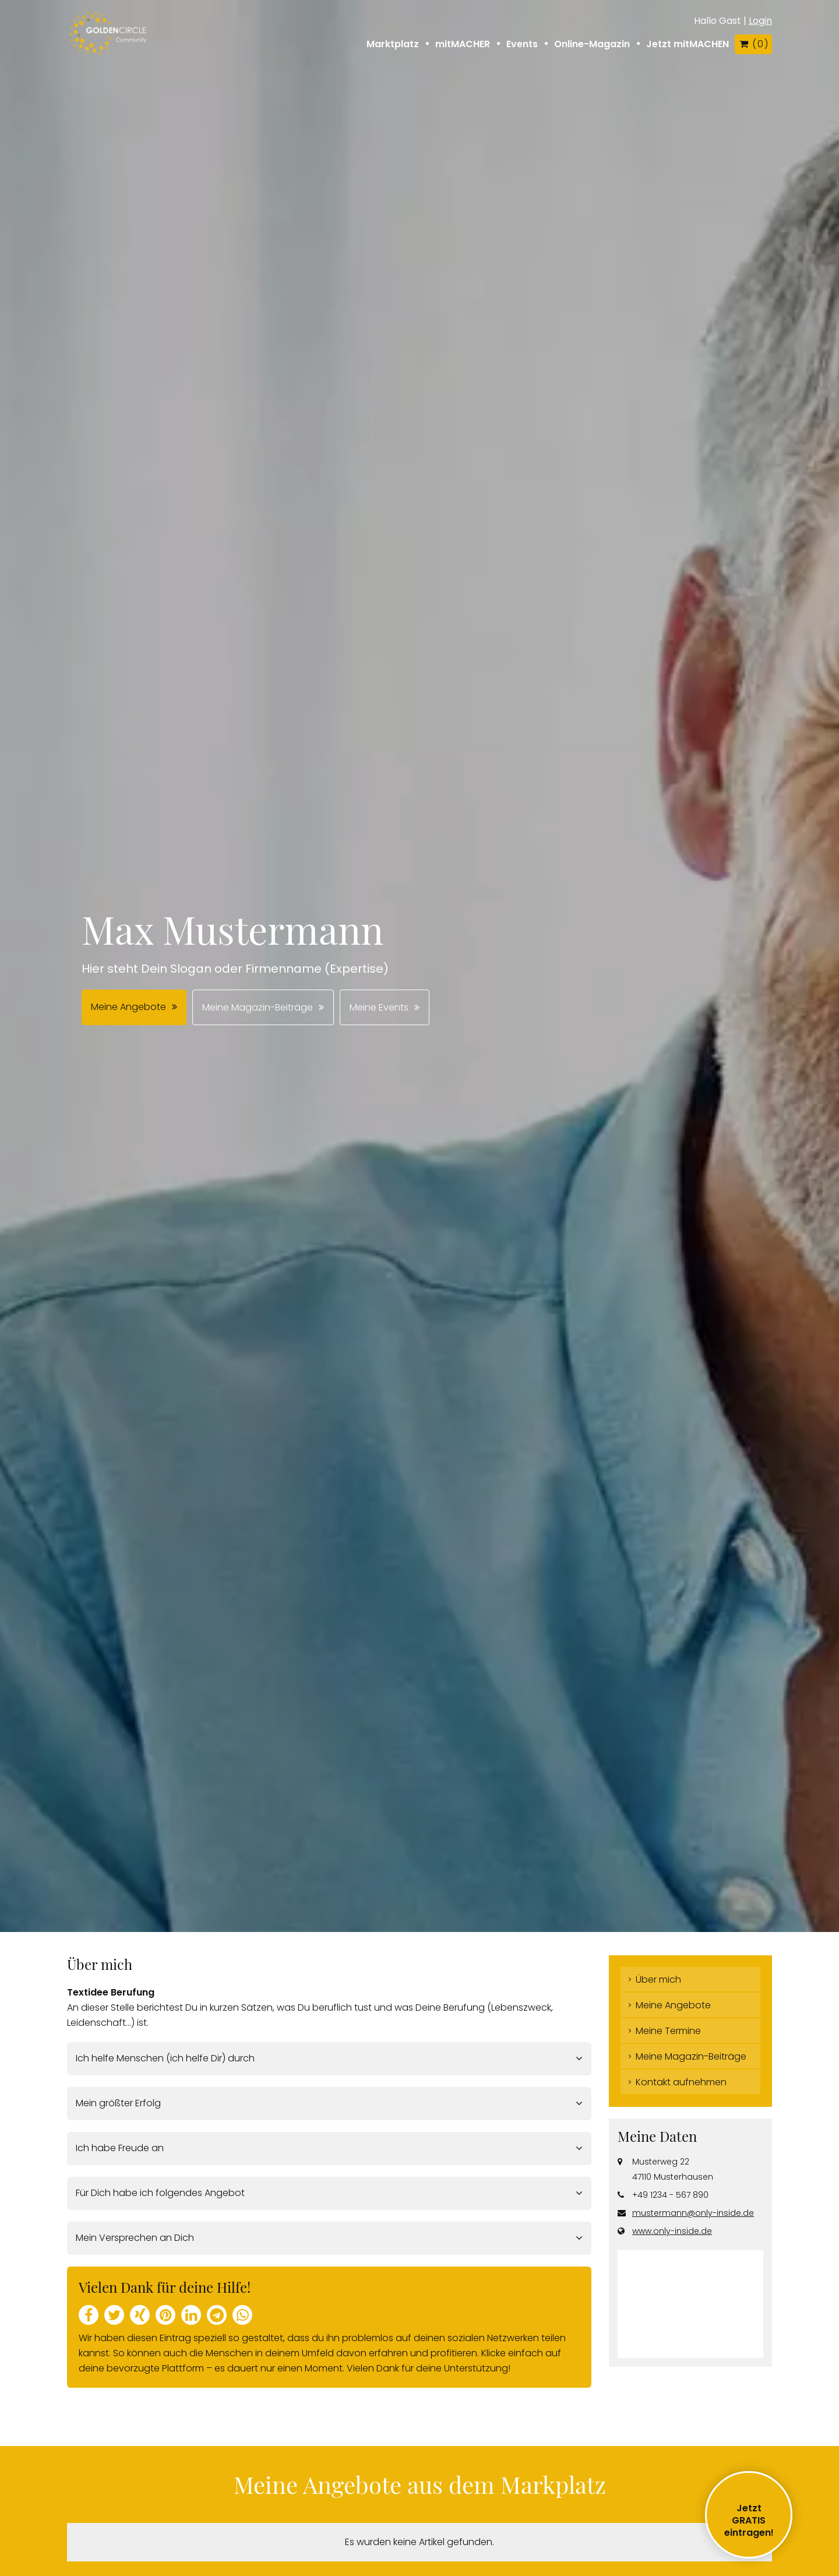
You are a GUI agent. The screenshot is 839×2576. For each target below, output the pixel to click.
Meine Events (379, 1007)
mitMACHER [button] (462, 44)
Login (760, 20)
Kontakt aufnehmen (681, 2082)
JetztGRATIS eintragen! (749, 2520)
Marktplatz (392, 44)
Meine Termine (668, 2030)
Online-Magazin (592, 44)
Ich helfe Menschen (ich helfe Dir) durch (165, 2058)
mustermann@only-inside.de (693, 2213)
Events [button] (522, 44)
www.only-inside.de (672, 2231)
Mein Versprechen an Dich (135, 2237)
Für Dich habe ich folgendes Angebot (160, 2193)
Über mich (658, 1979)
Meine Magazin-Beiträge (257, 1007)
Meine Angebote (128, 1006)
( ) (753, 44)
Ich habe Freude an (120, 2148)
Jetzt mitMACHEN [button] (687, 44)
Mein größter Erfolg (118, 2103)
